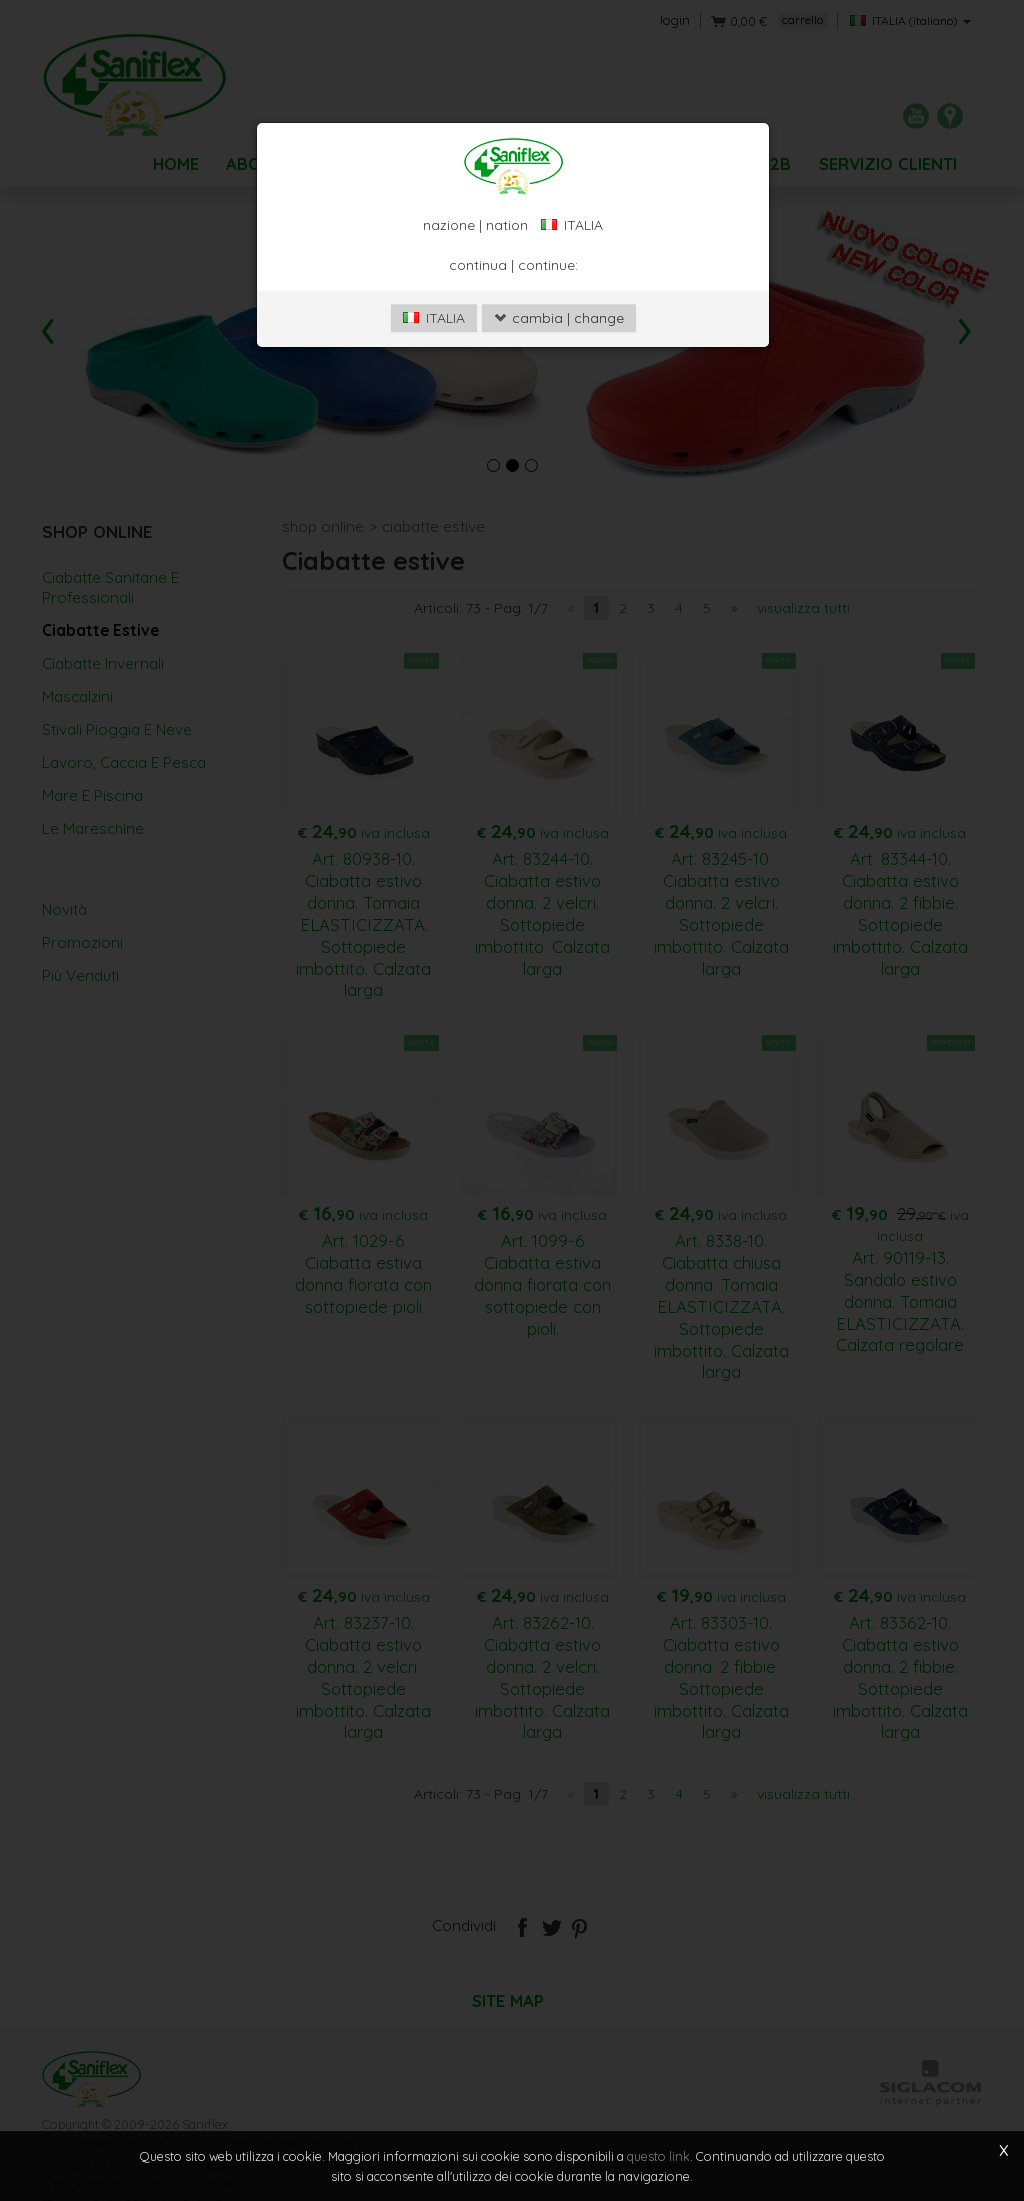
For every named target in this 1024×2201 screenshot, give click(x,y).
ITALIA (434, 416)
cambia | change (559, 416)
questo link (658, 2156)
